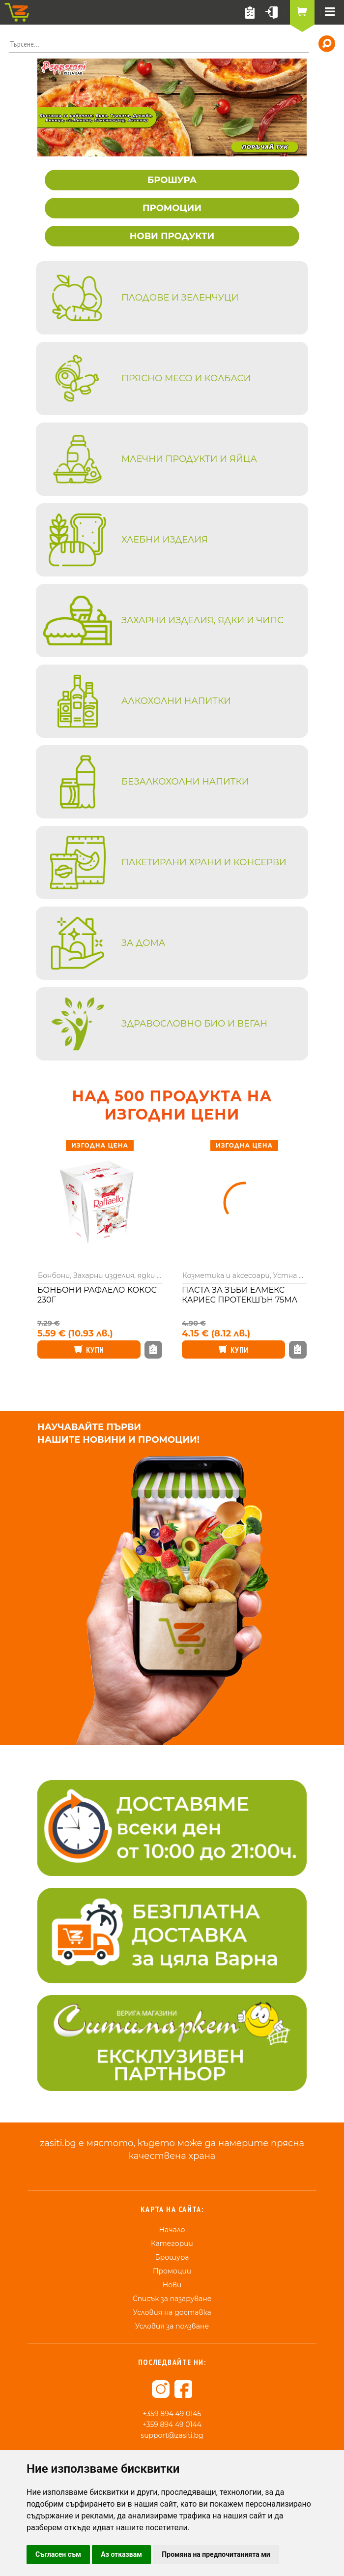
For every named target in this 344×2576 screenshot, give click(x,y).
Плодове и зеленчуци (180, 297)
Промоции (172, 2271)
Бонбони (54, 1275)
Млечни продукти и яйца (189, 459)
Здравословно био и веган (194, 1023)
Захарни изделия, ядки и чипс (202, 620)
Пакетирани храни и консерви (204, 862)
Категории (172, 2243)
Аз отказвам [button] (121, 2554)
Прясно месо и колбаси (186, 378)
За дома (143, 943)
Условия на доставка (172, 2312)
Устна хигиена (300, 1275)
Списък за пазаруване (172, 2298)
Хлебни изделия (164, 539)
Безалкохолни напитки (185, 781)
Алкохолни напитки (176, 701)
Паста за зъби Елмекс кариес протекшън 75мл (239, 1294)
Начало (172, 2229)
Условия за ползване (172, 2326)
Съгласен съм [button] (58, 2554)
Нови (172, 2284)
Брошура (172, 2257)
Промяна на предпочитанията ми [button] (216, 2554)
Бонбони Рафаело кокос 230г (97, 1294)
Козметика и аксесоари (226, 1275)
